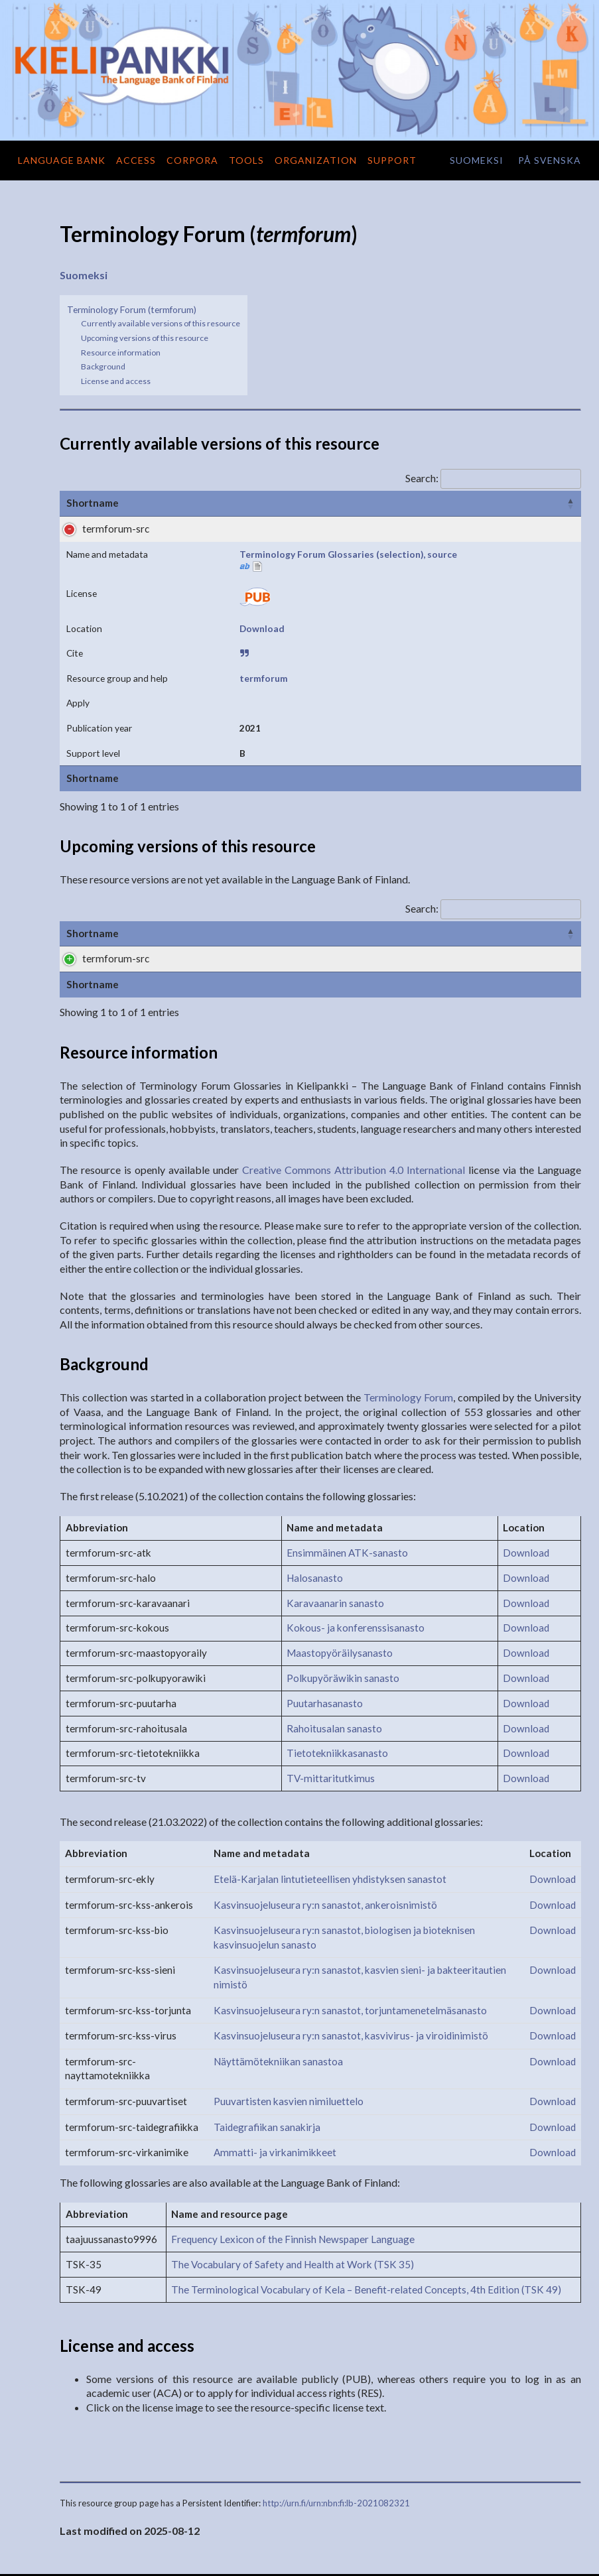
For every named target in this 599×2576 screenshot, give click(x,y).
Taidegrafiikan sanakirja (267, 2063)
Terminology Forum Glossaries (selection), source (198, 543)
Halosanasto (315, 1515)
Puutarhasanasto (325, 1639)
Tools (246, 160)
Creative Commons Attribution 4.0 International (353, 1106)
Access (136, 160)
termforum (472, 529)
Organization (316, 160)
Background (103, 366)
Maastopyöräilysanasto (340, 1590)
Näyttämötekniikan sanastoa (278, 1998)
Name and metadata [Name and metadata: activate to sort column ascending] (198, 503)
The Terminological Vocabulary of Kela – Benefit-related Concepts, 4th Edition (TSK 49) (366, 2226)
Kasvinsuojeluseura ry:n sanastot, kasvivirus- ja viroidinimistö (351, 1972)
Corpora (192, 160)
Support (392, 160)
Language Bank (61, 160)
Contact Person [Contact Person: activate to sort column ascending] (527, 827)
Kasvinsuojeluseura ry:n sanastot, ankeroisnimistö (325, 1841)
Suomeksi (83, 275)
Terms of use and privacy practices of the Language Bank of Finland (469, 2558)
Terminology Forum (408, 1334)
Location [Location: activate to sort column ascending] (358, 503)
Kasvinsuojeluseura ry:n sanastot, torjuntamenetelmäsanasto (350, 1947)
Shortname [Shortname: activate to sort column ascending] (92, 503)
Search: (493, 478)
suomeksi (476, 160)
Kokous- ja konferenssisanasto (356, 1565)
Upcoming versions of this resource (144, 338)
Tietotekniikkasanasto (337, 1690)
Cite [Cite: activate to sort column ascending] (413, 503)
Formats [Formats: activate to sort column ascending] (359, 827)
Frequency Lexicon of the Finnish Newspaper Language (293, 2176)
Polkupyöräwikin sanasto (343, 1615)
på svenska (549, 160)
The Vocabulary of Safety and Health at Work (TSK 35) (292, 2201)
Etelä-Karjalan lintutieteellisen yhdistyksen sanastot (330, 1816)
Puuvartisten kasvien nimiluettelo (289, 2038)
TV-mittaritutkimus (331, 1715)
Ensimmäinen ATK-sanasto (347, 1490)
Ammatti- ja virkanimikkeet (275, 2089)
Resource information (121, 352)
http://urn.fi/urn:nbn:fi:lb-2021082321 (336, 2440)
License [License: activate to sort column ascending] (295, 503)
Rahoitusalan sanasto (334, 1665)
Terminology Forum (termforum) (131, 309)
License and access (116, 381)
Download (360, 529)
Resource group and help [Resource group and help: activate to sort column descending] (505, 503)
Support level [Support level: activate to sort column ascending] (434, 827)
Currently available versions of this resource (160, 323)
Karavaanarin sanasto (335, 1539)
